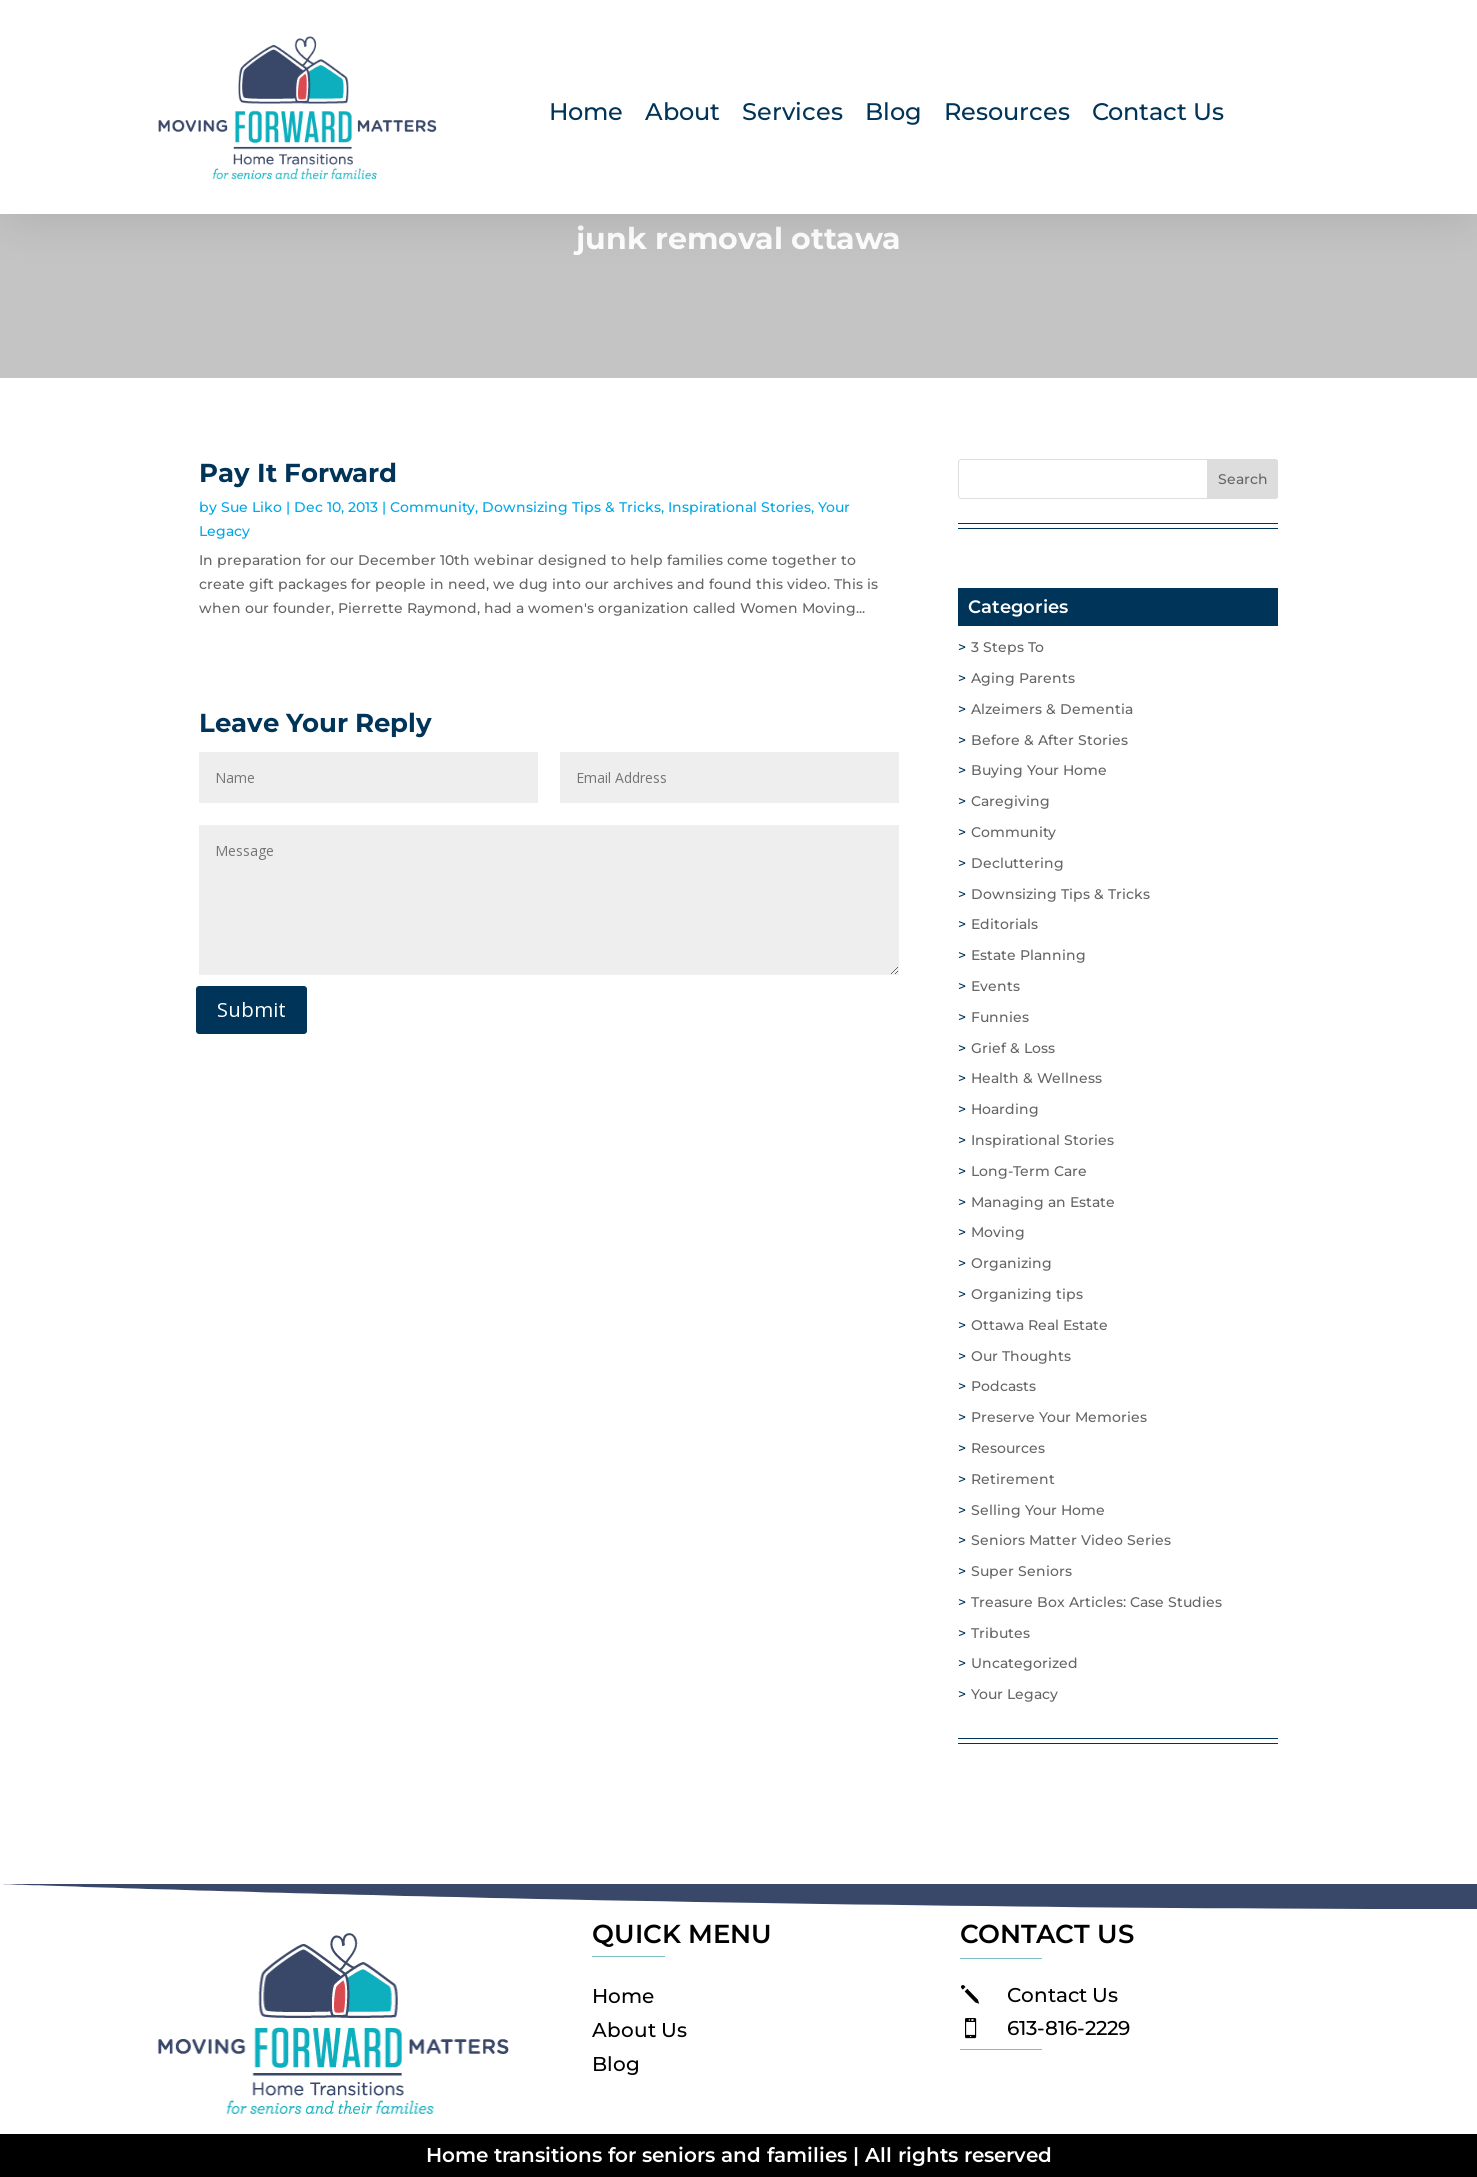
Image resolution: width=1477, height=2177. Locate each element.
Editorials (1004, 924)
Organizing (1011, 1263)
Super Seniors (1021, 1571)
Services (792, 115)
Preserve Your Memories (1059, 1417)
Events (995, 986)
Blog (893, 115)
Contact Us (1158, 115)
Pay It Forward (298, 473)
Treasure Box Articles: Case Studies (1096, 1602)
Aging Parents (1023, 678)
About (682, 115)
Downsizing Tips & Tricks (571, 507)
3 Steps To (1007, 647)
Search (1243, 479)
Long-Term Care (1029, 1171)
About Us (639, 2030)
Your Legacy (1014, 1694)
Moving (998, 1232)
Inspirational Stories (739, 507)
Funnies (1000, 1017)
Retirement (1013, 1479)
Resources (1007, 115)
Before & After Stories (1049, 740)
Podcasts (1003, 1386)
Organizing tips (1027, 1294)
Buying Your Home (1039, 770)
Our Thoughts (1021, 1356)
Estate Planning (1028, 955)
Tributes (1000, 1633)
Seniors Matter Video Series (1071, 1540)
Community (432, 507)
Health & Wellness (1036, 1078)
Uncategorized (1024, 1663)
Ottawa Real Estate (1039, 1325)
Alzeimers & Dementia (1052, 709)
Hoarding (1005, 1109)
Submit (251, 1009)
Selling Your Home (1038, 1510)
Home (586, 115)
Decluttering (1017, 863)
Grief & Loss (1013, 1048)
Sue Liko (251, 507)
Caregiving (1010, 801)
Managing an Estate (1043, 1202)
